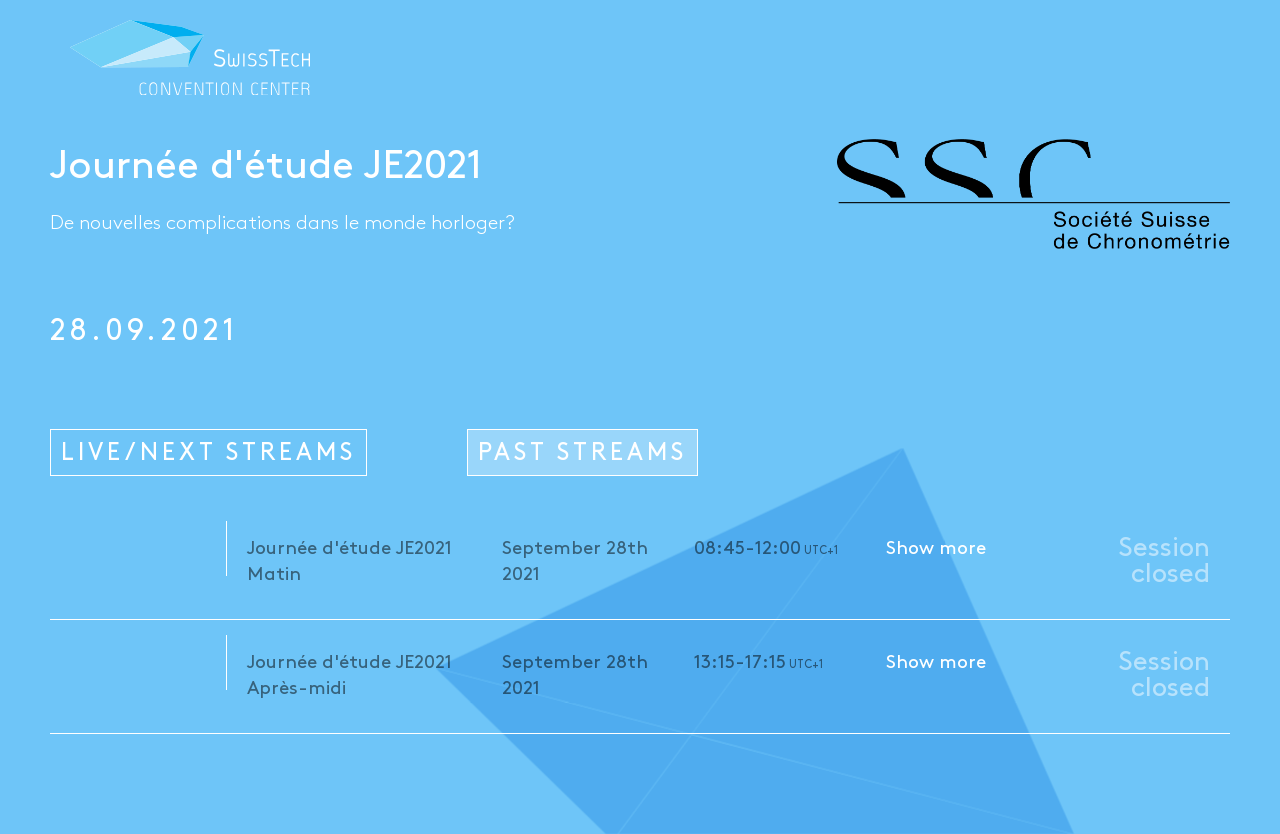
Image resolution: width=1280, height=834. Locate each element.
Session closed (1164, 561)
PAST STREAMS (582, 453)
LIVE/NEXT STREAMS (208, 453)
